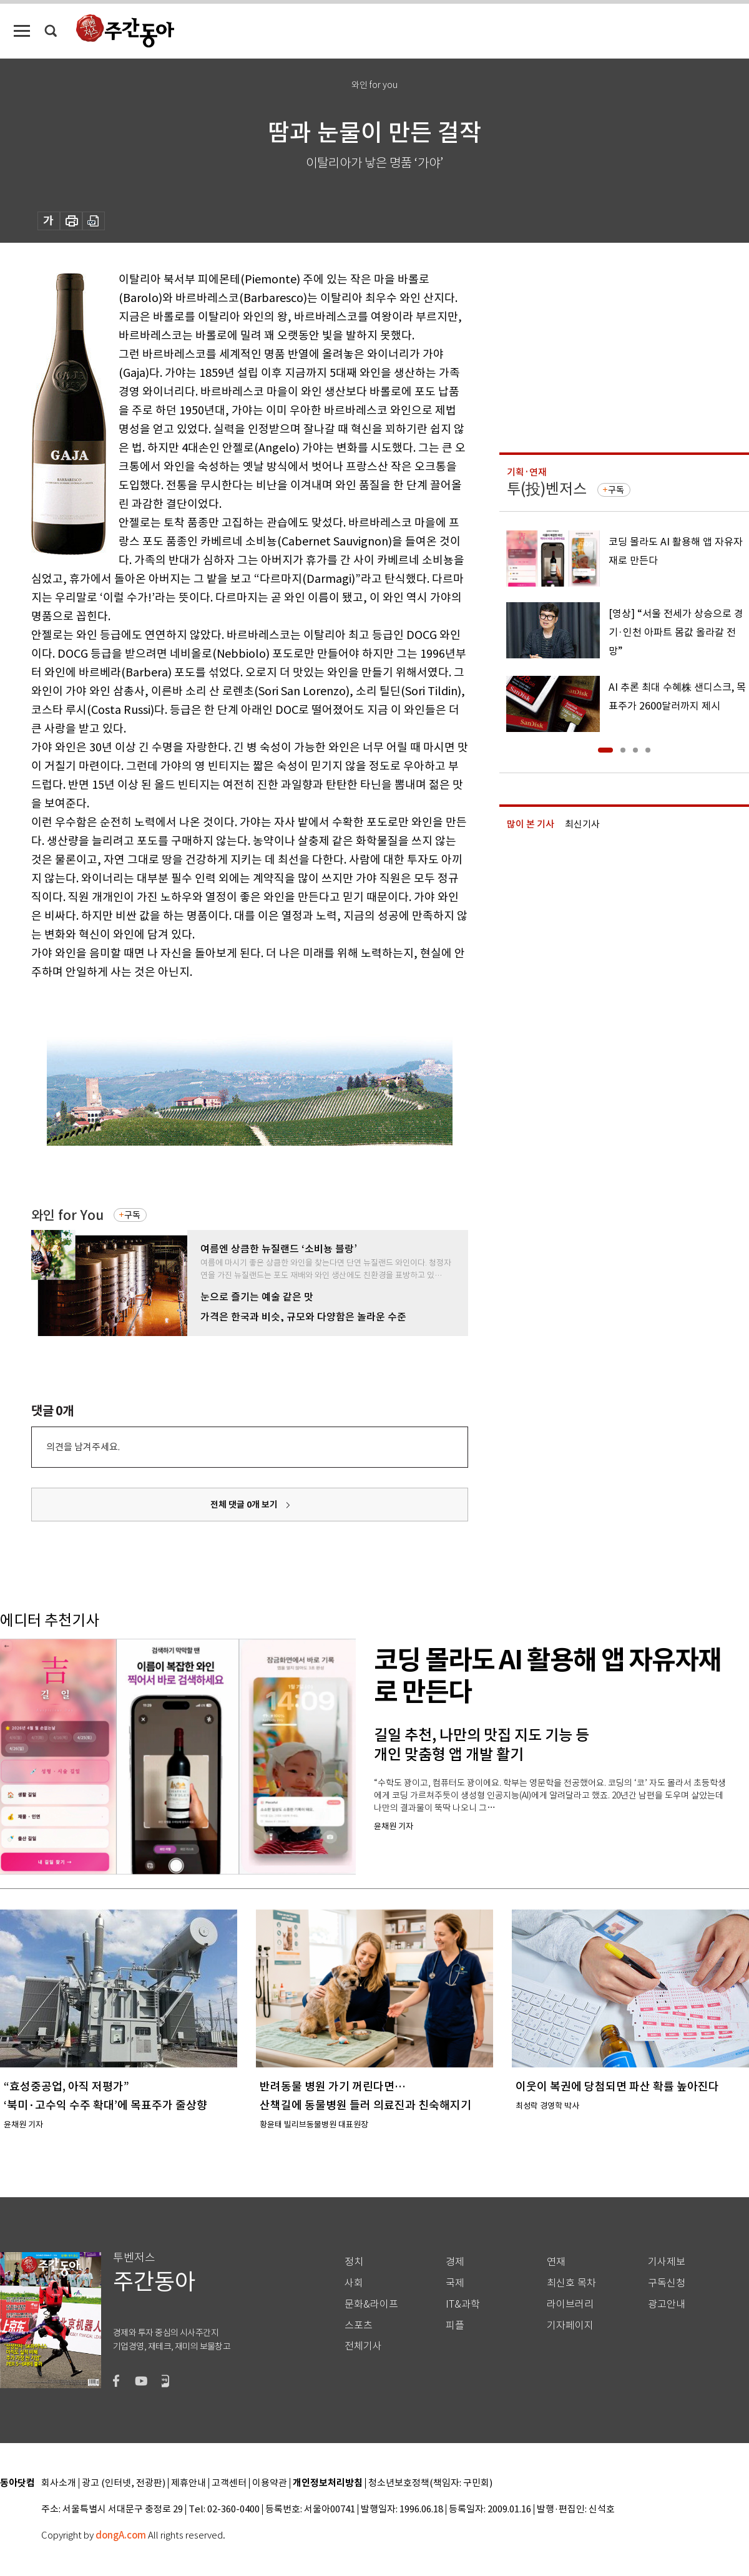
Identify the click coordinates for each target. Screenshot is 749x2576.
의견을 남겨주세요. (83, 1447)
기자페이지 (570, 2325)
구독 (132, 1215)
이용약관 (269, 2483)
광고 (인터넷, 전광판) (123, 2483)
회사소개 (58, 2483)
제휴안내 (188, 2483)
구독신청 (666, 2283)
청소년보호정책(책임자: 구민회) (430, 2483)
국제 (455, 2283)
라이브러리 (570, 2304)
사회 (354, 2283)
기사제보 (666, 2262)
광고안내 (666, 2304)
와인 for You (67, 1215)
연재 (556, 2262)
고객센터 (229, 2483)
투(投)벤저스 (547, 489)
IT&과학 (463, 2304)
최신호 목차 (571, 2283)
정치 (354, 2262)
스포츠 (359, 2325)
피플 (455, 2325)
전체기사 (363, 2346)
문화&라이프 (371, 2304)
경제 (455, 2262)
